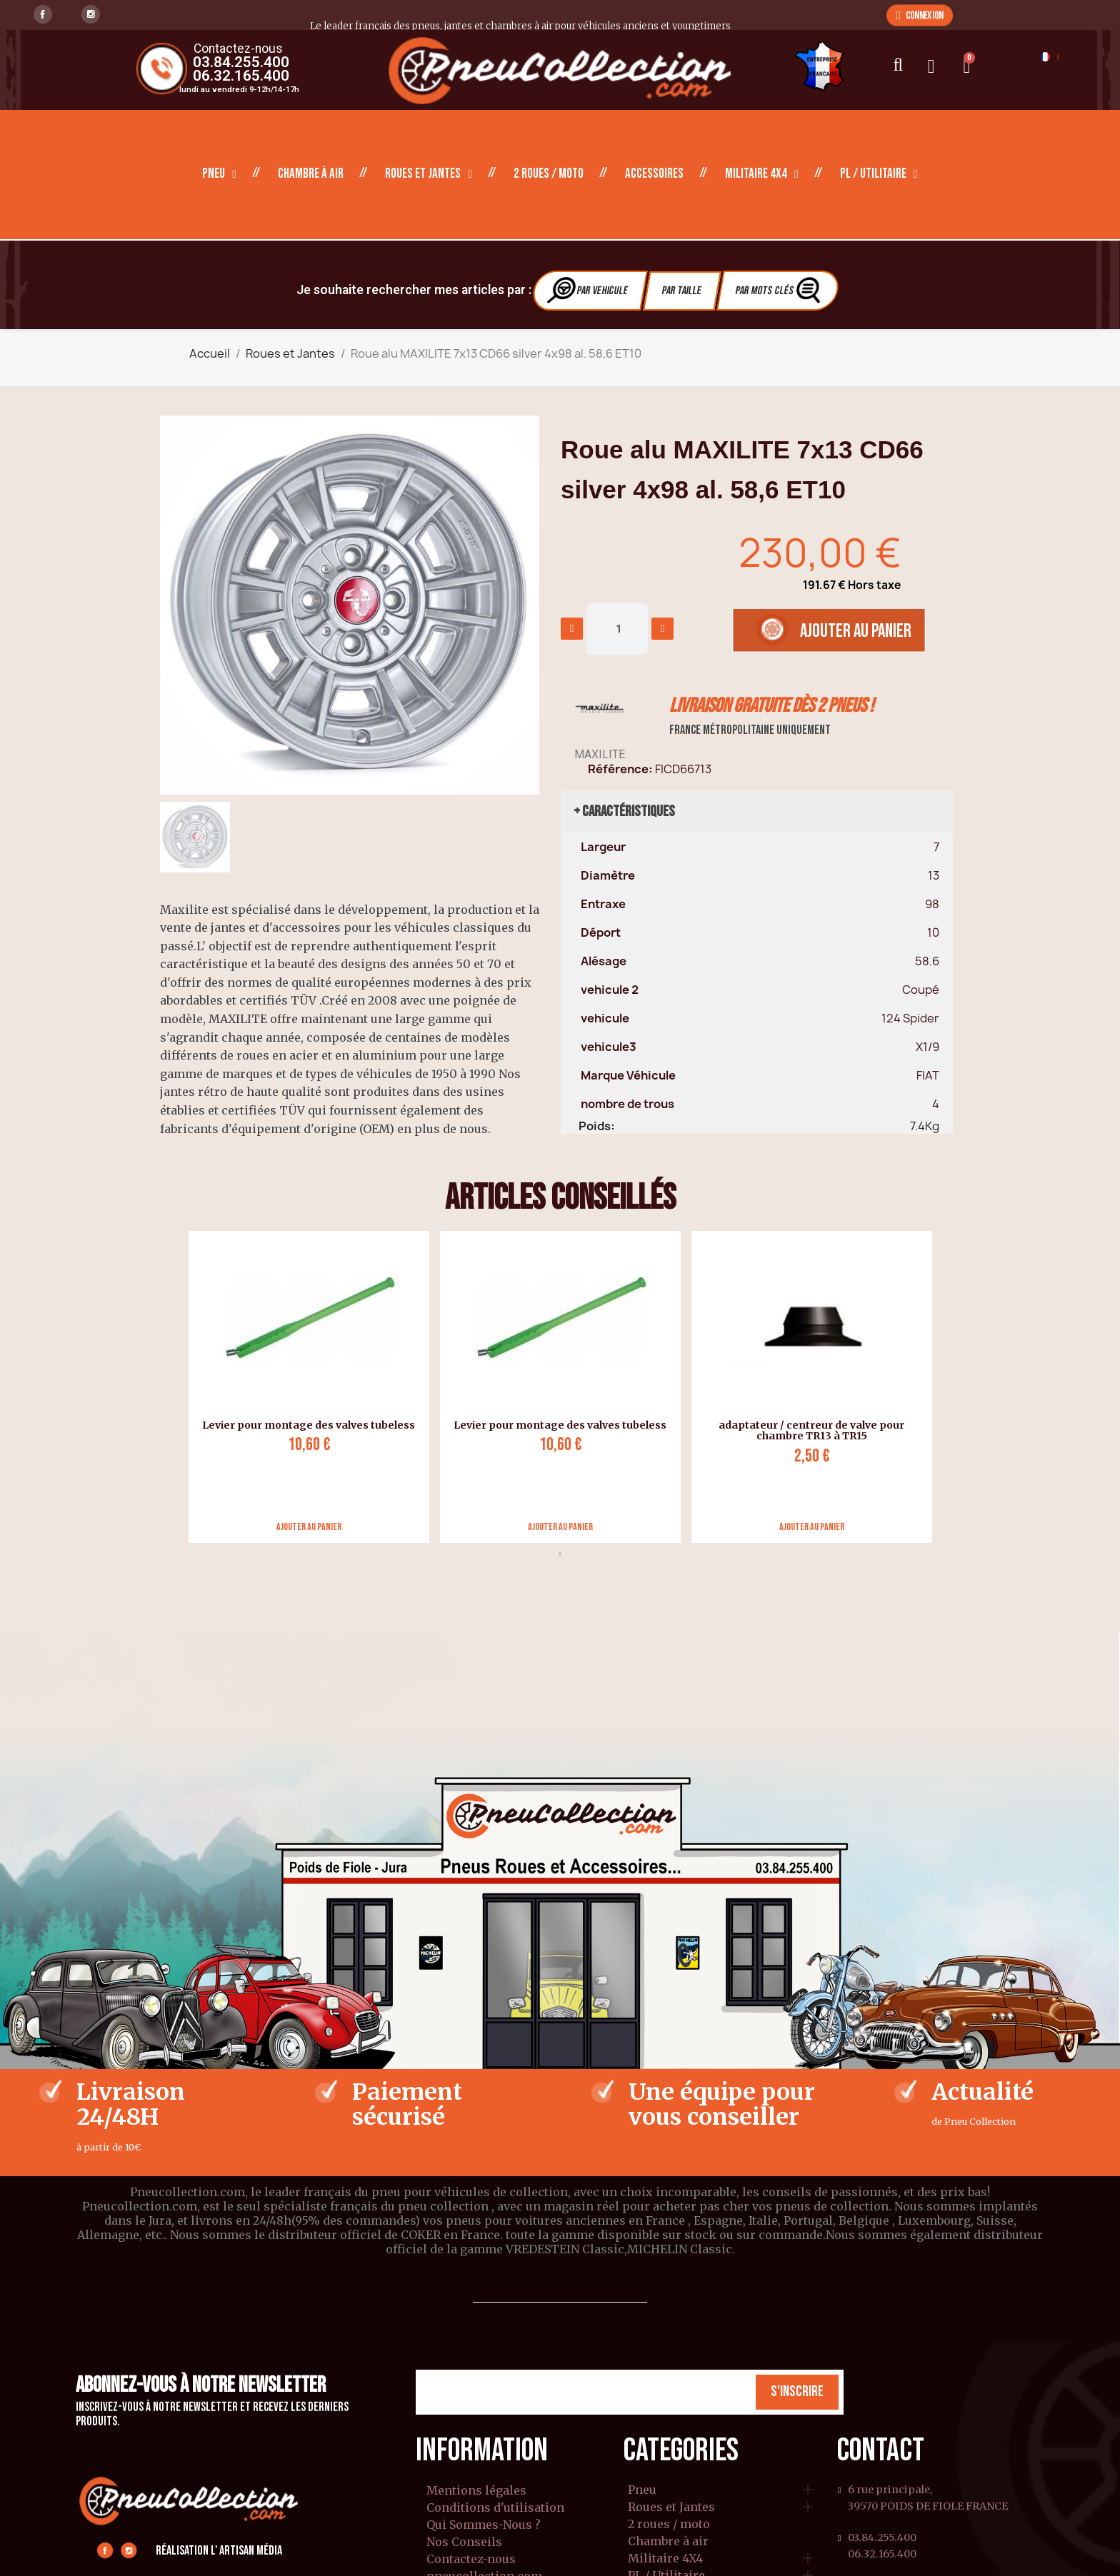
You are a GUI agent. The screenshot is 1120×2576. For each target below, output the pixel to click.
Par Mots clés (779, 290)
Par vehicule (588, 290)
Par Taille (682, 291)
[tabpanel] (303, 1387)
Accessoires (654, 174)
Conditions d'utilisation (495, 2507)
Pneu (219, 174)
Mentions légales (476, 2490)
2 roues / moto (549, 174)
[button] (919, 15)
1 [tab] (560, 1553)
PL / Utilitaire (879, 174)
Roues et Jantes (428, 174)
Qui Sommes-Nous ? (483, 2524)
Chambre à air (311, 174)
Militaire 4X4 (762, 174)
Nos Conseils (464, 2542)
